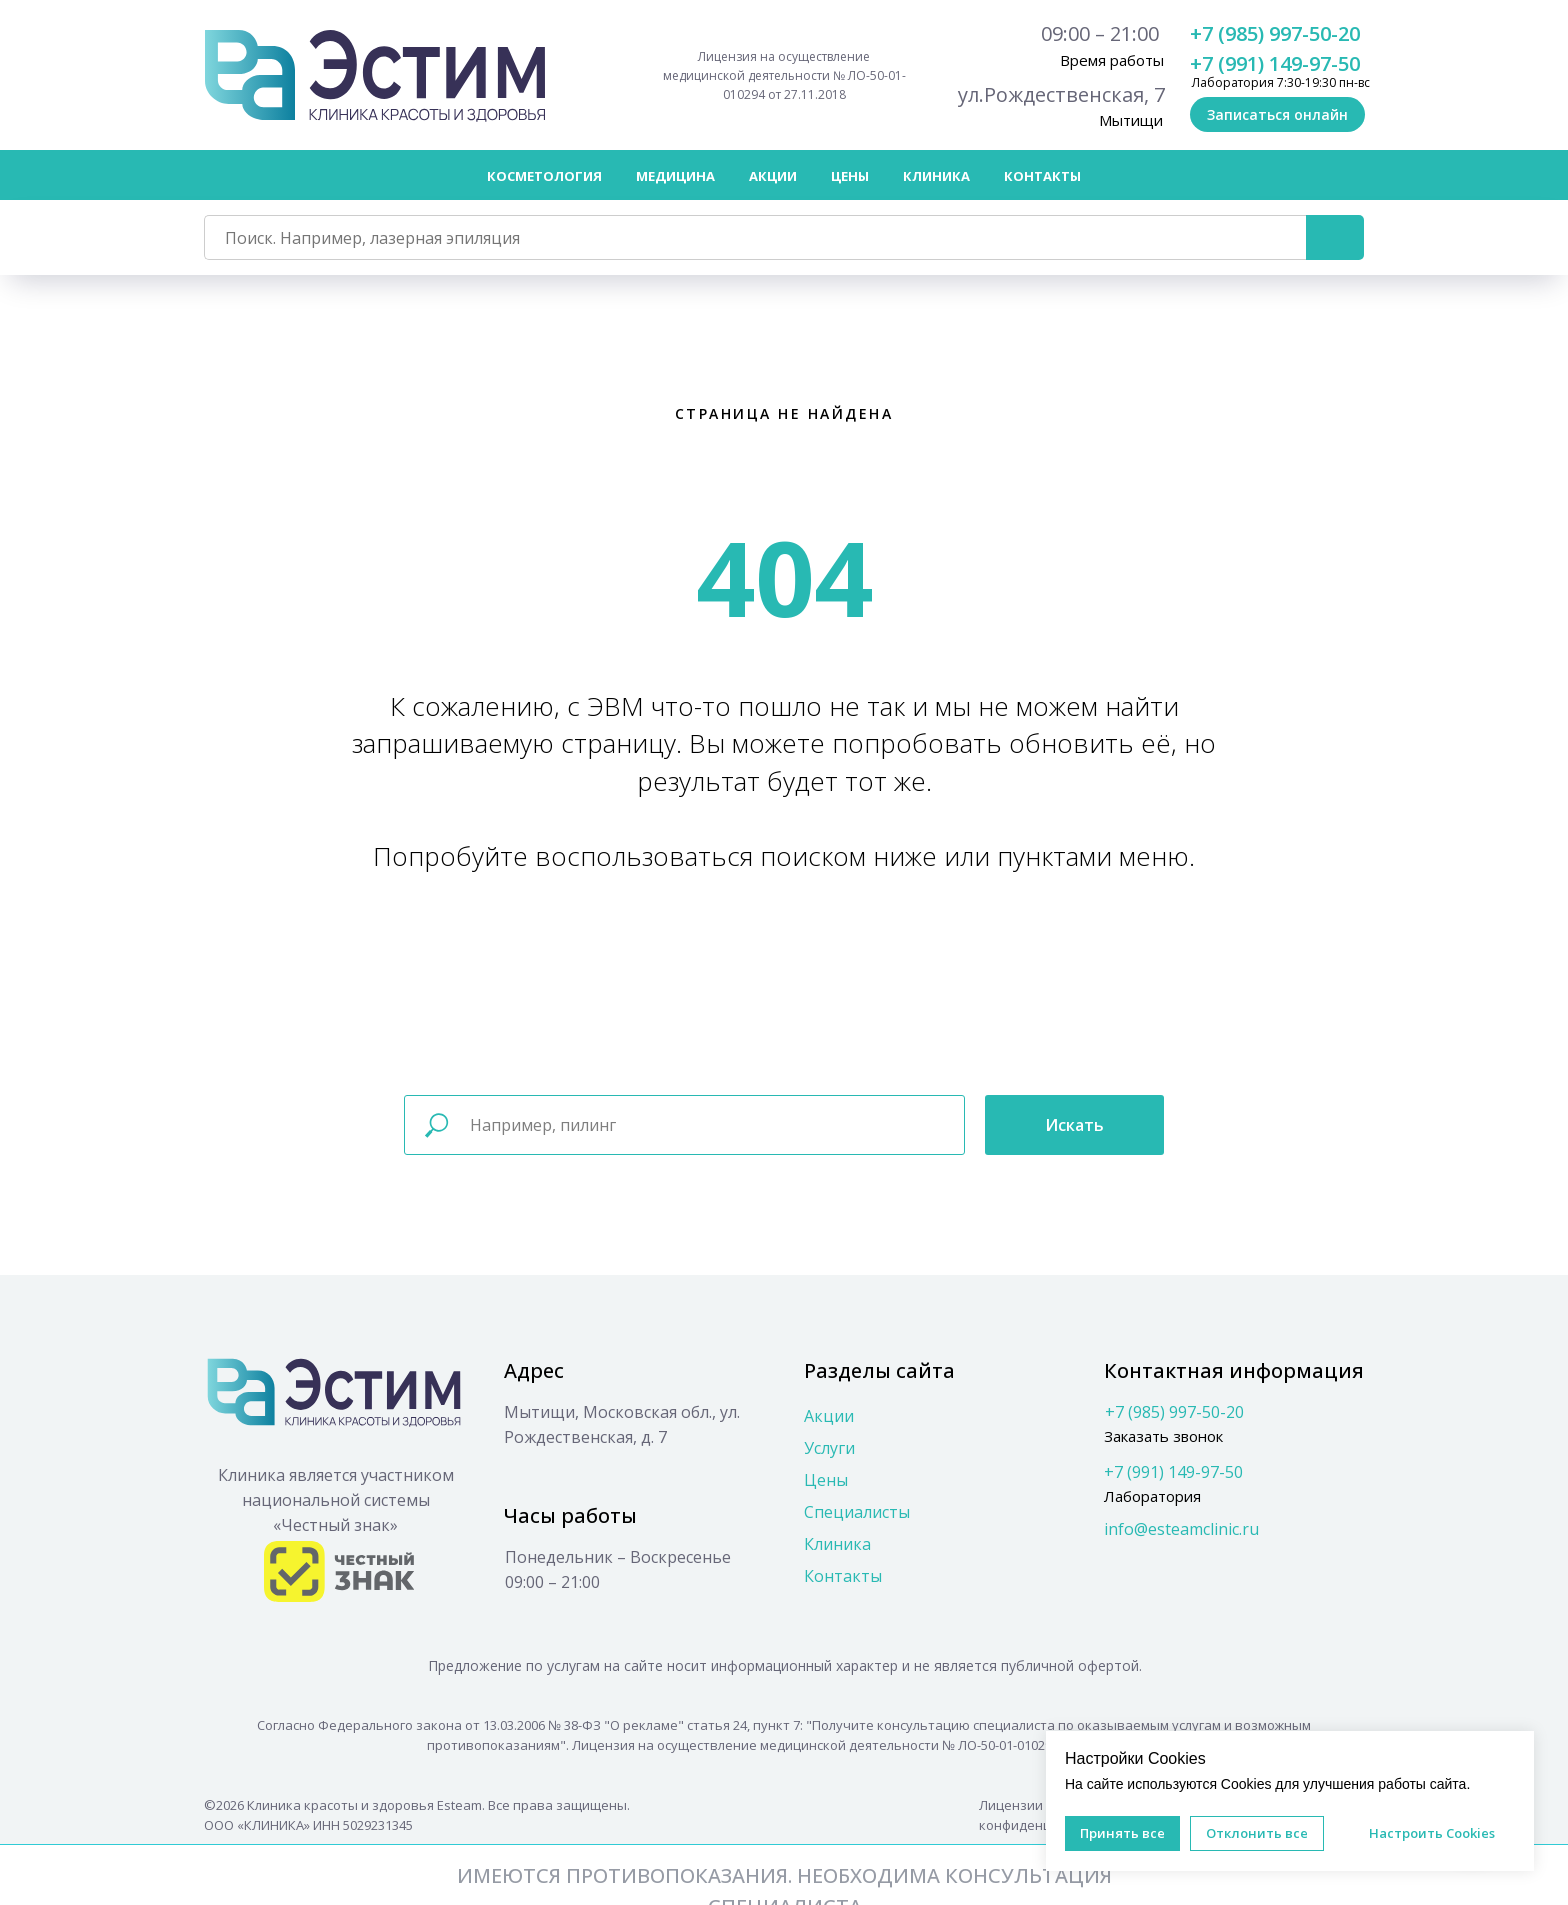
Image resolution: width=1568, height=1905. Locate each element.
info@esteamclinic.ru (1181, 1529)
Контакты (1042, 176)
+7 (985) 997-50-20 (1275, 33)
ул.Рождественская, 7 (1061, 94)
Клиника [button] (936, 176)
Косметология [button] (544, 176)
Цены (826, 1480)
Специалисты (857, 1512)
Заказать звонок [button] (1163, 1436)
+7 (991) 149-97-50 (1275, 63)
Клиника (837, 1544)
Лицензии (1011, 1805)
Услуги (829, 1448)
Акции (773, 176)
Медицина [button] (675, 176)
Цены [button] (850, 176)
